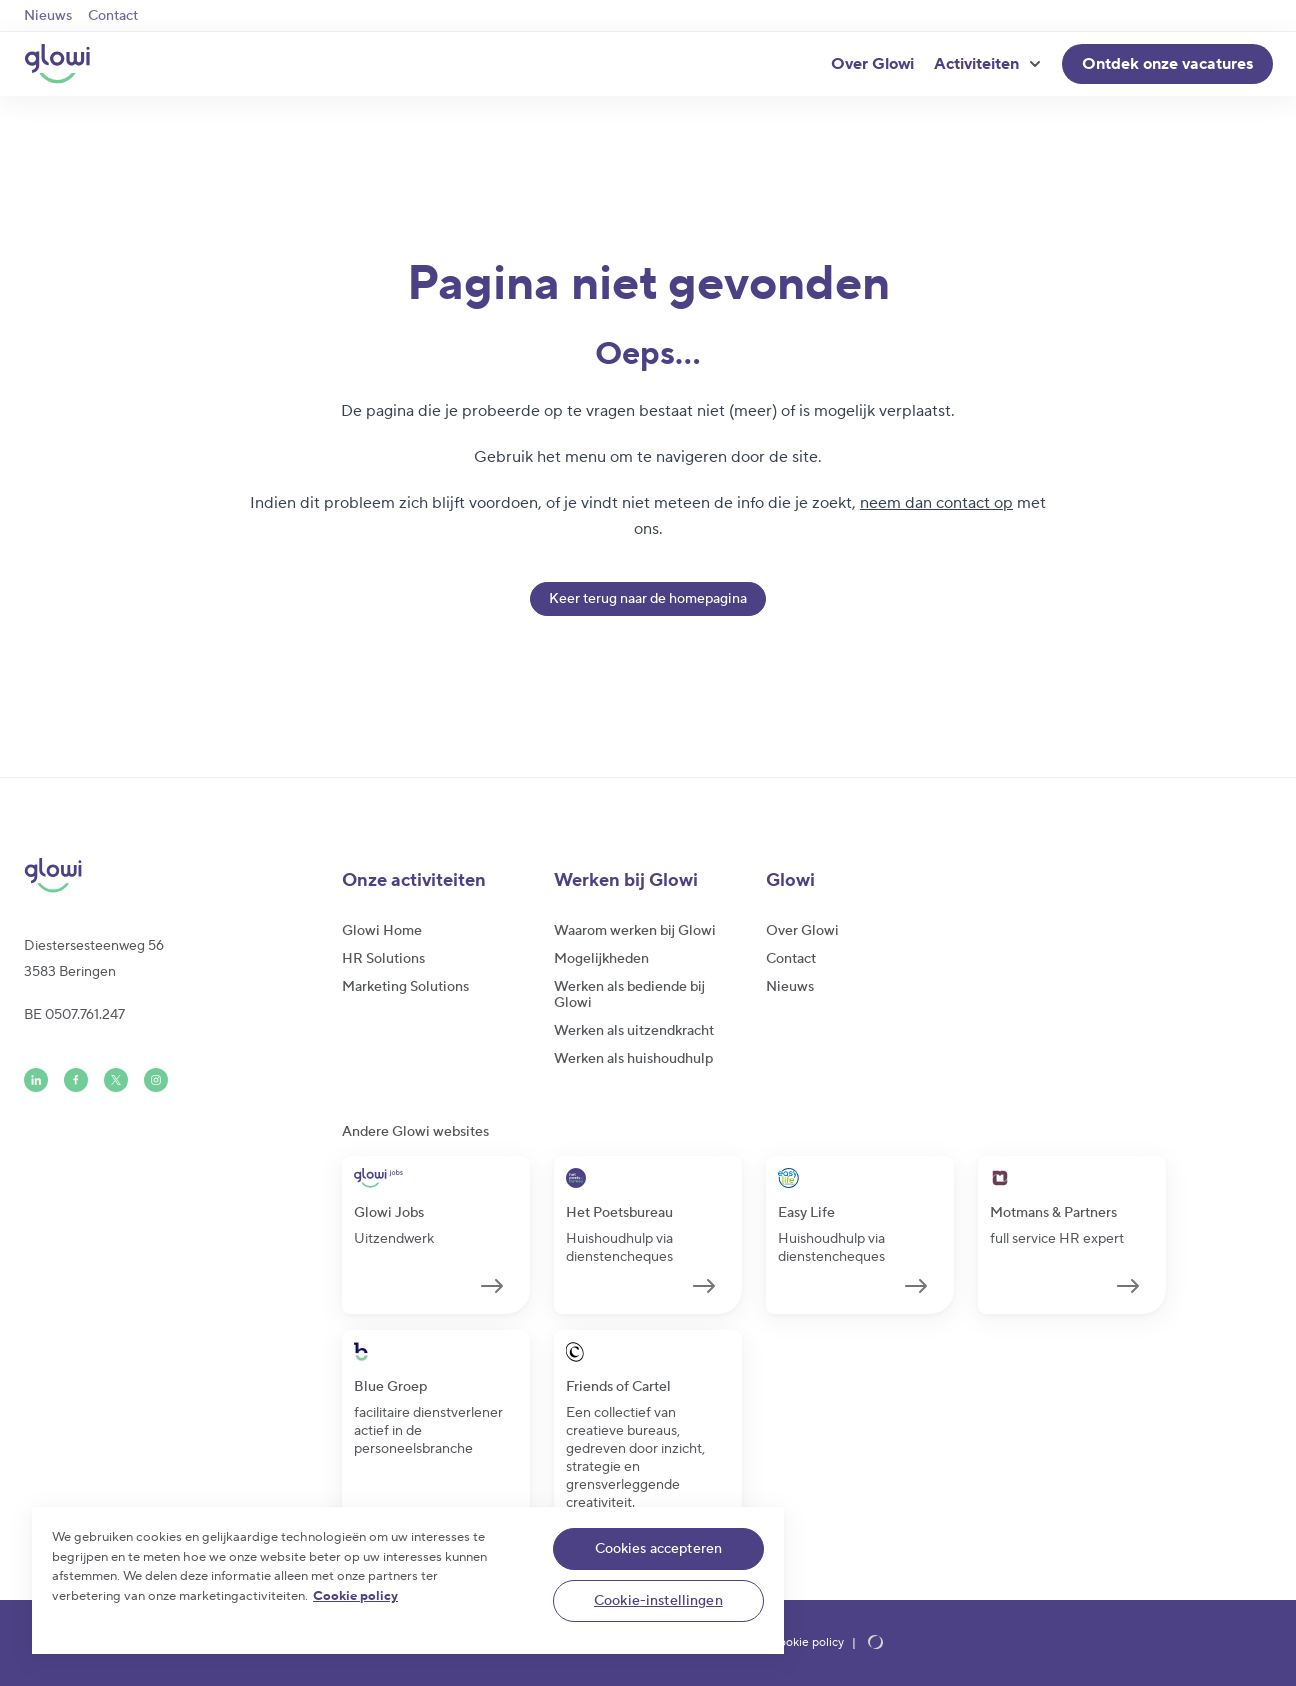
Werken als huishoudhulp (633, 1059)
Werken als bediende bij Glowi (629, 995)
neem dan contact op (936, 503)
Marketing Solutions (405, 987)
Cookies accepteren (659, 1549)
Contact (113, 16)
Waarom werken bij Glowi (635, 931)
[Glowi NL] (57, 64)
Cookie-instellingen (658, 1601)
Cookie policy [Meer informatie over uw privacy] (355, 1596)
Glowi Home (382, 931)
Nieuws (48, 16)
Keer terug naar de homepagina (648, 599)
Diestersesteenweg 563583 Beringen (94, 959)
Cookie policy (807, 1643)
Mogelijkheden (601, 959)
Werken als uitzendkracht (634, 1031)
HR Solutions (383, 959)
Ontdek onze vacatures (1167, 64)
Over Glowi (872, 64)
